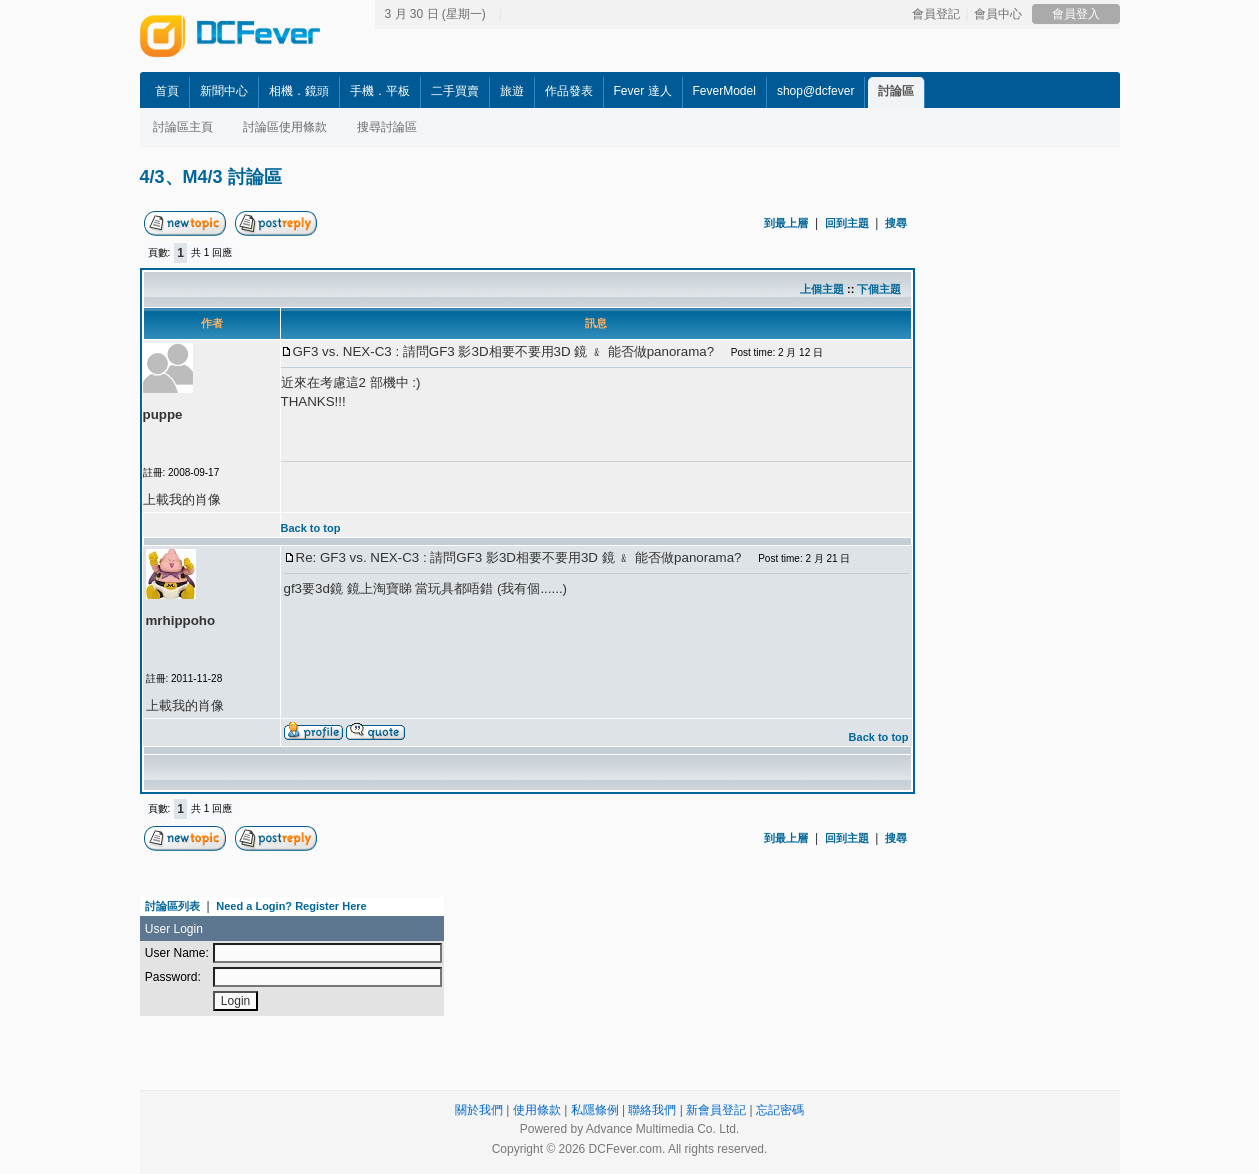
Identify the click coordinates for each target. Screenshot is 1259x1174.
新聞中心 (224, 91)
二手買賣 (455, 91)
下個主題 (879, 289)
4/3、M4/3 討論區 (211, 177)
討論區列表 (172, 906)
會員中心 (998, 14)
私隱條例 (595, 1110)
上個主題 (822, 289)
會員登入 (1076, 14)
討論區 (896, 91)
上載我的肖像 (182, 499)
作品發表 (569, 91)
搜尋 (896, 223)
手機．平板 (380, 91)
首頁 (167, 91)
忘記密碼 (780, 1110)
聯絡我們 (652, 1110)
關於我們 (479, 1110)
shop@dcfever (816, 91)
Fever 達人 (643, 91)
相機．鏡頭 (299, 91)
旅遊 (512, 91)
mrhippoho (181, 620)
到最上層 (786, 223)
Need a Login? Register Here (291, 906)
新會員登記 (716, 1110)
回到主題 (847, 223)
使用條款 (537, 1110)
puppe (163, 414)
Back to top (311, 528)
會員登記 (936, 14)
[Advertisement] (1100, 507)
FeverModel (724, 91)
